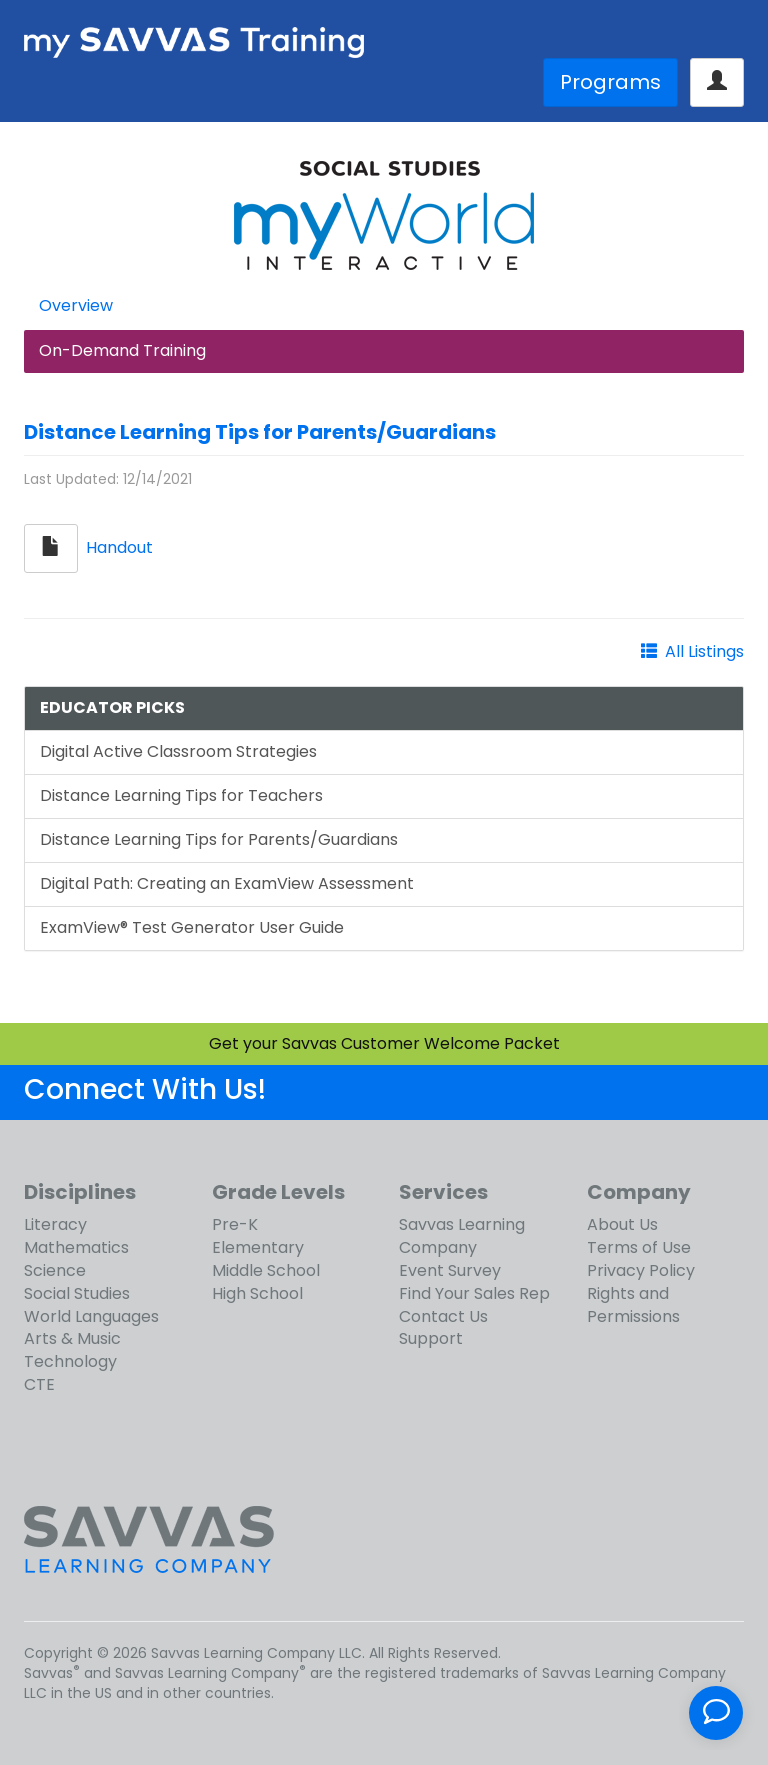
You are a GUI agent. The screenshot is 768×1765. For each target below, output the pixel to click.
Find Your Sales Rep (474, 1293)
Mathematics (76, 1247)
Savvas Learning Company (462, 1236)
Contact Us (443, 1316)
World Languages (91, 1316)
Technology (70, 1361)
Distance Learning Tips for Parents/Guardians (260, 432)
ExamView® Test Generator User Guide (192, 927)
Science (55, 1270)
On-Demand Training (122, 350)
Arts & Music (72, 1338)
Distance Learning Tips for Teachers (181, 795)
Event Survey (450, 1270)
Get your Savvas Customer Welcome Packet (384, 1043)
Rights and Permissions (633, 1305)
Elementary (258, 1247)
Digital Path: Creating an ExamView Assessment (227, 883)
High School (257, 1293)
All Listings (704, 651)
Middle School (266, 1270)
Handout (119, 547)
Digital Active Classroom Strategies (178, 751)
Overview (76, 305)
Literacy (55, 1224)
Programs (610, 82)
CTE (39, 1384)
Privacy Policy (641, 1270)
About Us (622, 1224)
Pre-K (235, 1224)
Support (431, 1338)
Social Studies (77, 1293)
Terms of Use (639, 1247)
